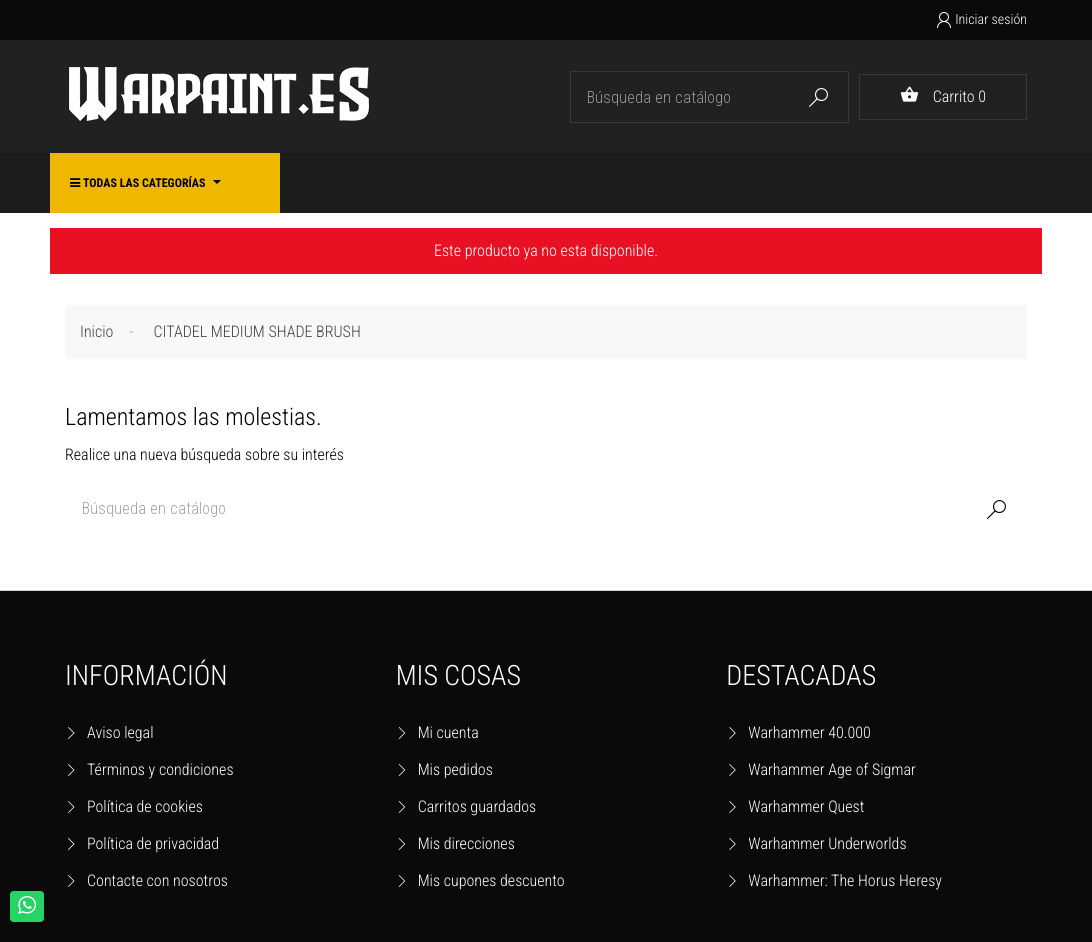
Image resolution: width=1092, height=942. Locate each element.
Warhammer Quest (806, 806)
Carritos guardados (477, 806)
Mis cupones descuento (491, 880)
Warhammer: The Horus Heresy (845, 880)
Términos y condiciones (160, 769)
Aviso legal (120, 732)
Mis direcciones (466, 843)
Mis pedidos (455, 769)
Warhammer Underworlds (827, 843)
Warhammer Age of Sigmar (832, 769)
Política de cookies (145, 806)
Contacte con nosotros (157, 880)
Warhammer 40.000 (809, 732)
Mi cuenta (448, 732)
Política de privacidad (153, 843)
